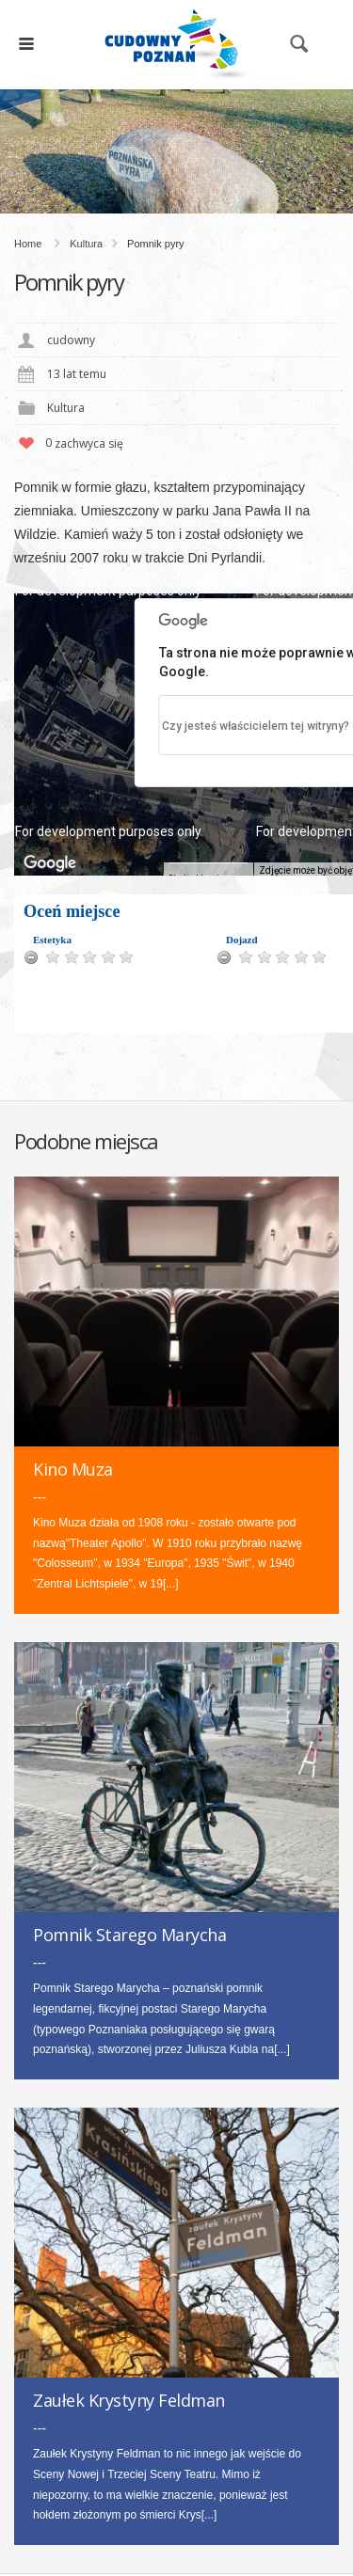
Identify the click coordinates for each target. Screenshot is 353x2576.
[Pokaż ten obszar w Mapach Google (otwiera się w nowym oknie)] (50, 863)
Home (27, 243)
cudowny (71, 340)
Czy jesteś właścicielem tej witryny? (255, 726)
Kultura (86, 243)
